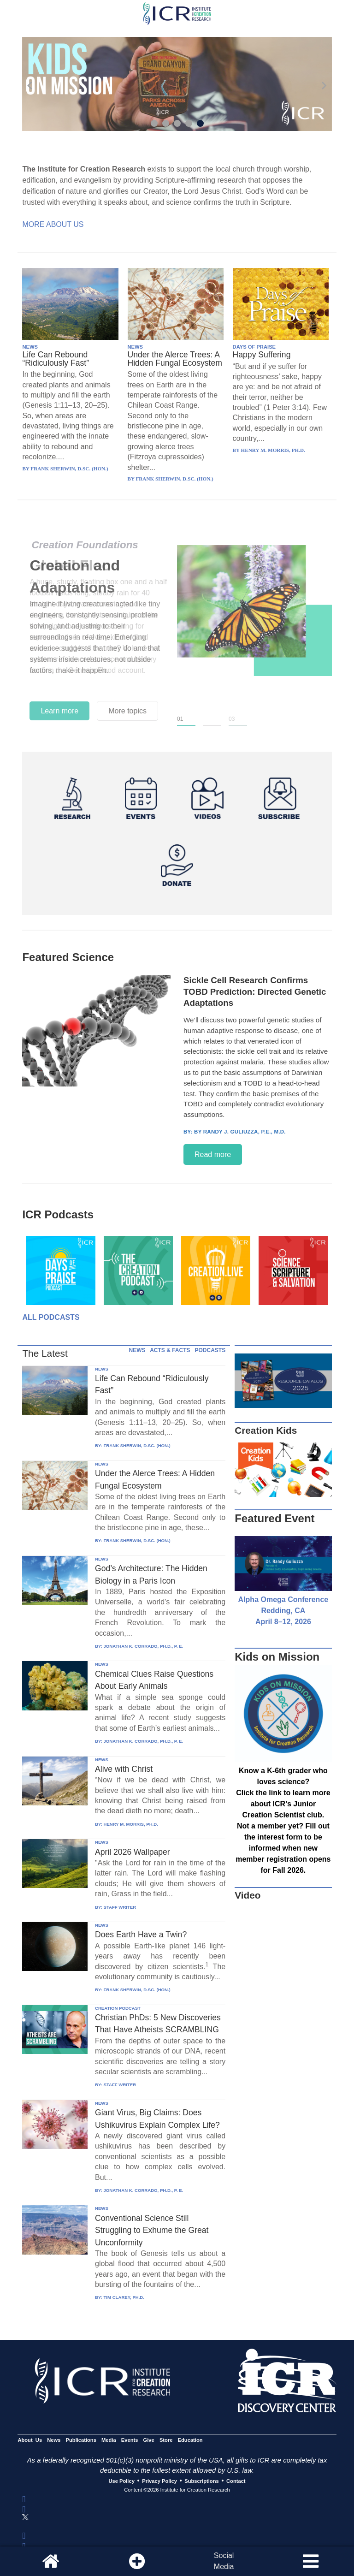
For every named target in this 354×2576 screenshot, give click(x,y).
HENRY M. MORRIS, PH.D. (130, 1824)
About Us (30, 2440)
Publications (81, 2440)
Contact (236, 2481)
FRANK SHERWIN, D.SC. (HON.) (136, 1445)
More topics (127, 711)
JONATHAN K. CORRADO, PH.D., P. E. (143, 1646)
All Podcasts (50, 1317)
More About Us (52, 224)
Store (166, 2440)
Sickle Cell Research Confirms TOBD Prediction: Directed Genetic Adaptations (254, 991)
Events (129, 2440)
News (53, 2440)
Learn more (59, 711)
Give (148, 2440)
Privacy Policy (159, 2481)
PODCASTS (210, 1350)
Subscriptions (201, 2481)
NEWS (30, 347)
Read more (213, 1154)
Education (190, 2440)
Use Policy (121, 2481)
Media (108, 2440)
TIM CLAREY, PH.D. (123, 2297)
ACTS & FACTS (170, 1350)
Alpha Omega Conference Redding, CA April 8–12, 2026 (283, 1611)
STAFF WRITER (119, 1907)
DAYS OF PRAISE (254, 347)
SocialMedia (224, 2561)
